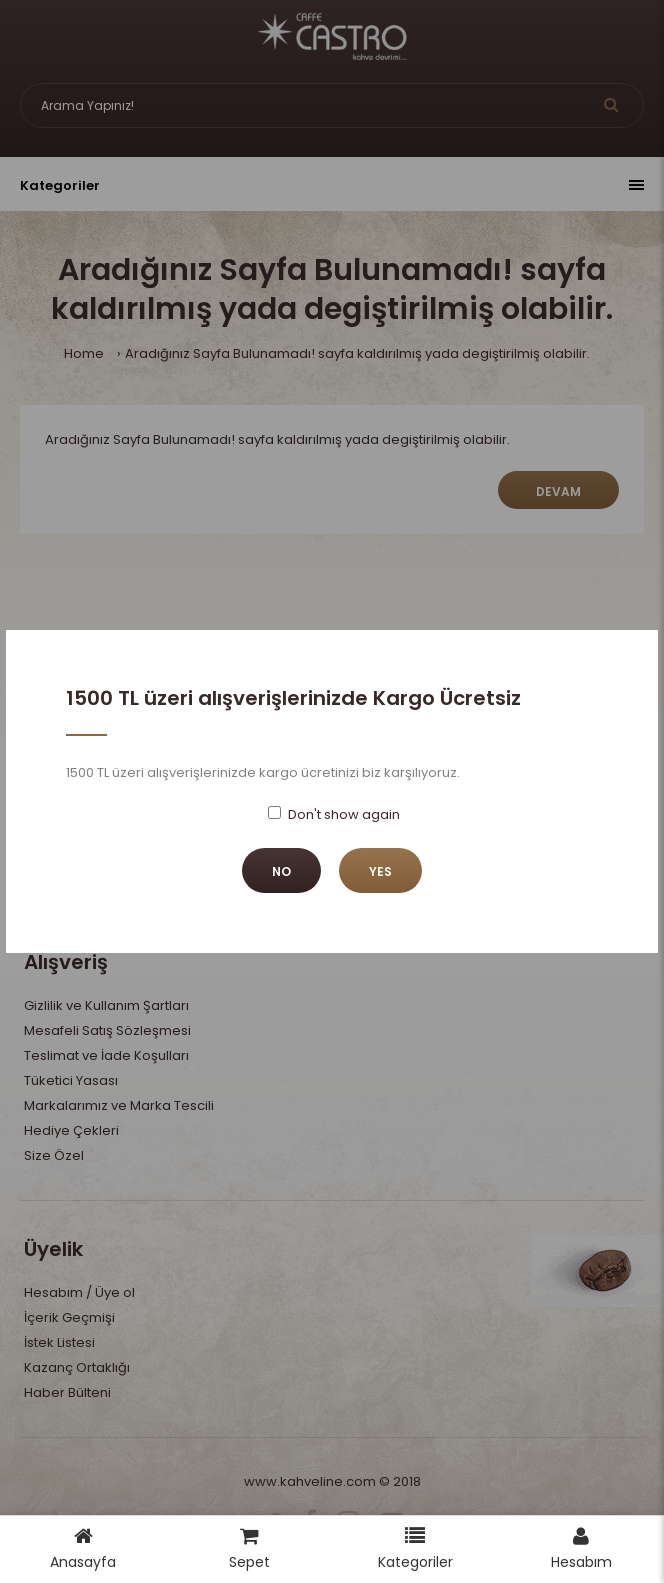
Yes (380, 871)
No (281, 871)
